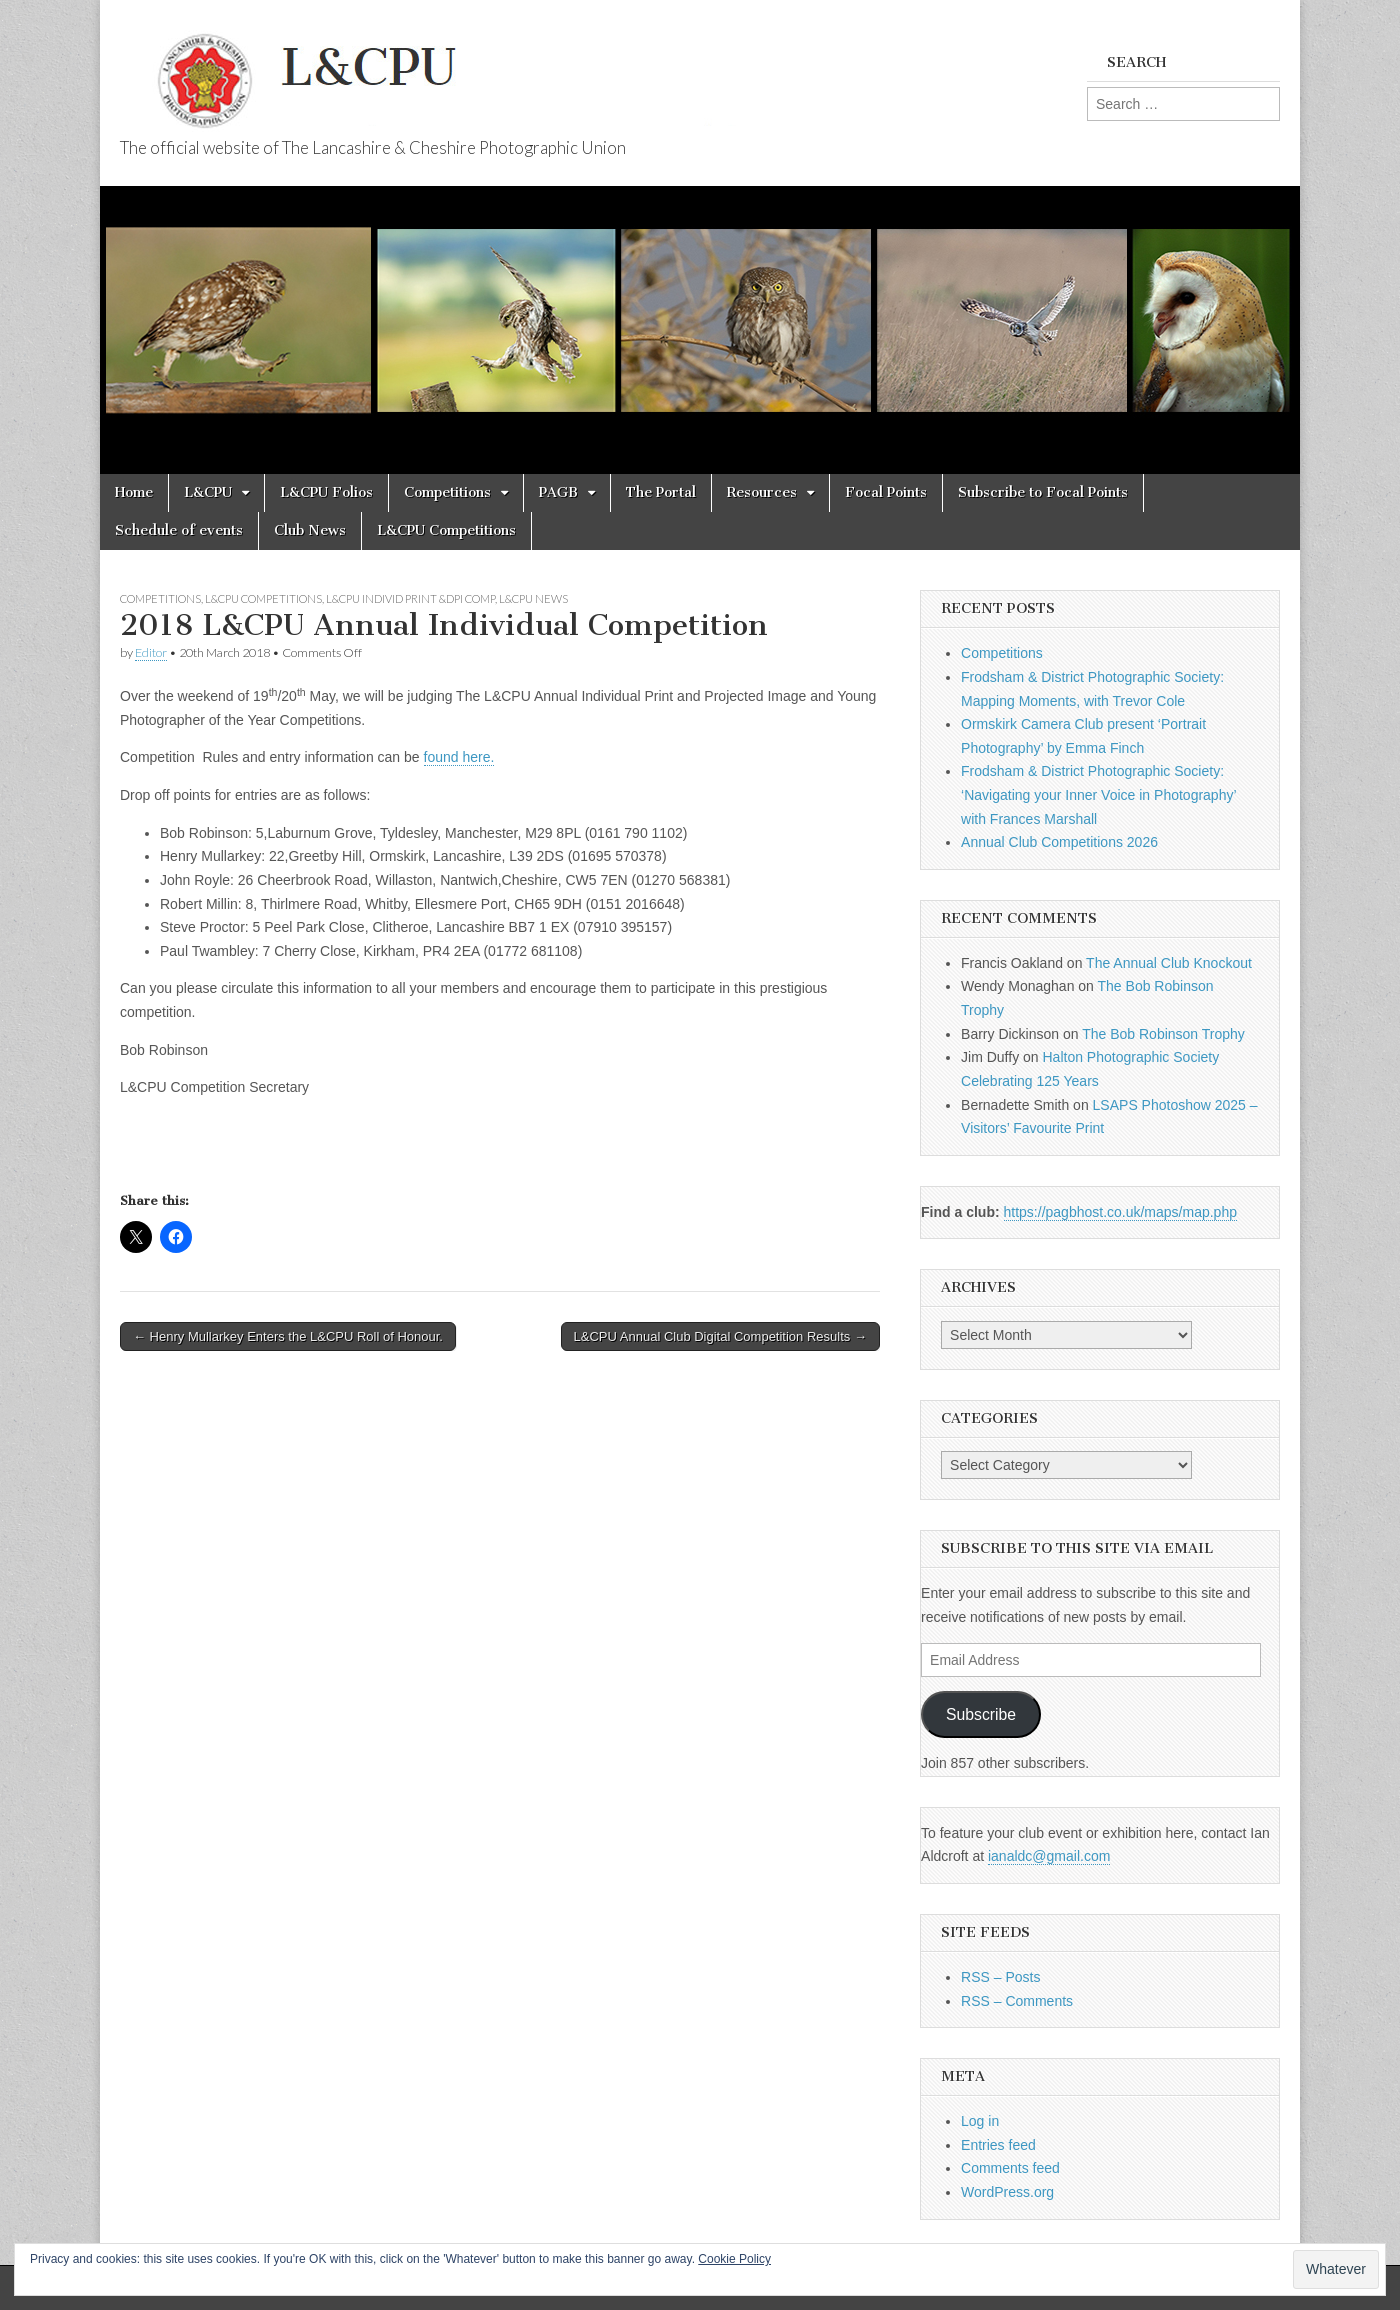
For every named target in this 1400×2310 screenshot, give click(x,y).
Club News (310, 530)
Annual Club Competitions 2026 (1059, 842)
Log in (980, 2121)
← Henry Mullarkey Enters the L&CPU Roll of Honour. (288, 1336)
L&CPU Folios (326, 492)
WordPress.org (1007, 2192)
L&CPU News (533, 598)
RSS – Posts (1000, 1977)
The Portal (661, 492)
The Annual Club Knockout (1169, 963)
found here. (459, 757)
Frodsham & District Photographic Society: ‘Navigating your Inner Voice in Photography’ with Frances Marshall (1098, 794)
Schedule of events (179, 530)
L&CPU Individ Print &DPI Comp (410, 598)
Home (134, 492)
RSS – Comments (1017, 2001)
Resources (762, 492)
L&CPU (208, 492)
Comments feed (1010, 2168)
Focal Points (886, 492)
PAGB (558, 492)
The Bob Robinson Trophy (1163, 1034)
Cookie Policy (734, 2259)
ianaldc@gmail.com (1049, 1856)
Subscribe (981, 1714)
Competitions (447, 492)
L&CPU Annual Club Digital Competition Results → (720, 1336)
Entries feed (998, 2145)
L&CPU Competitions (446, 530)
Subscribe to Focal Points (1043, 492)
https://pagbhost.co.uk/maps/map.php (1120, 1212)
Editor (151, 652)
